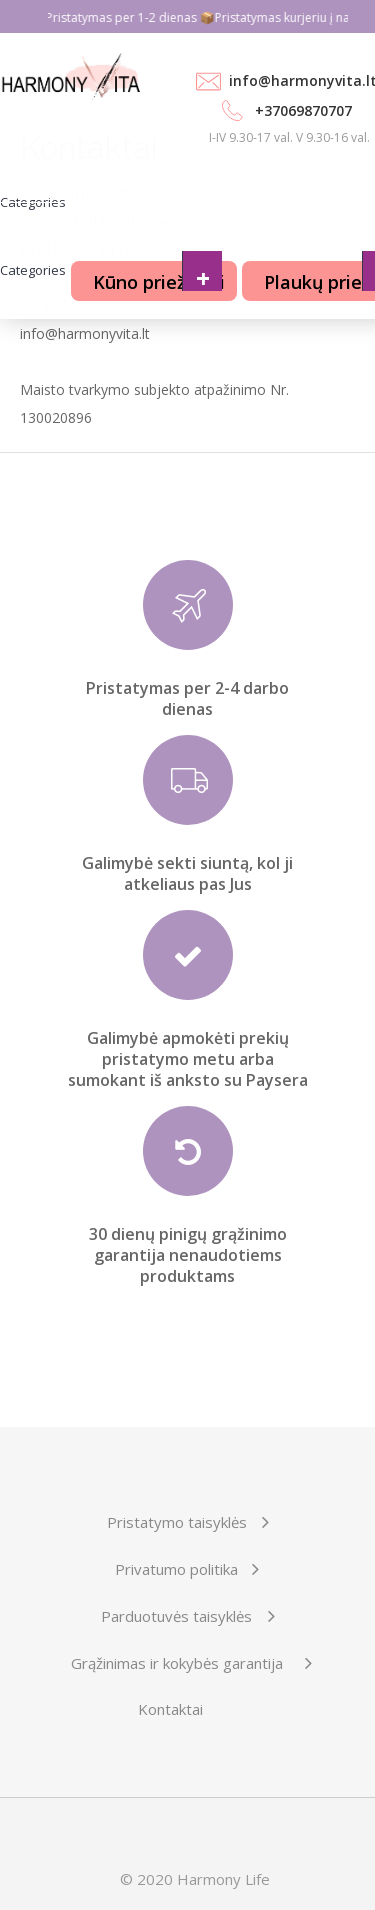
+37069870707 (303, 110)
